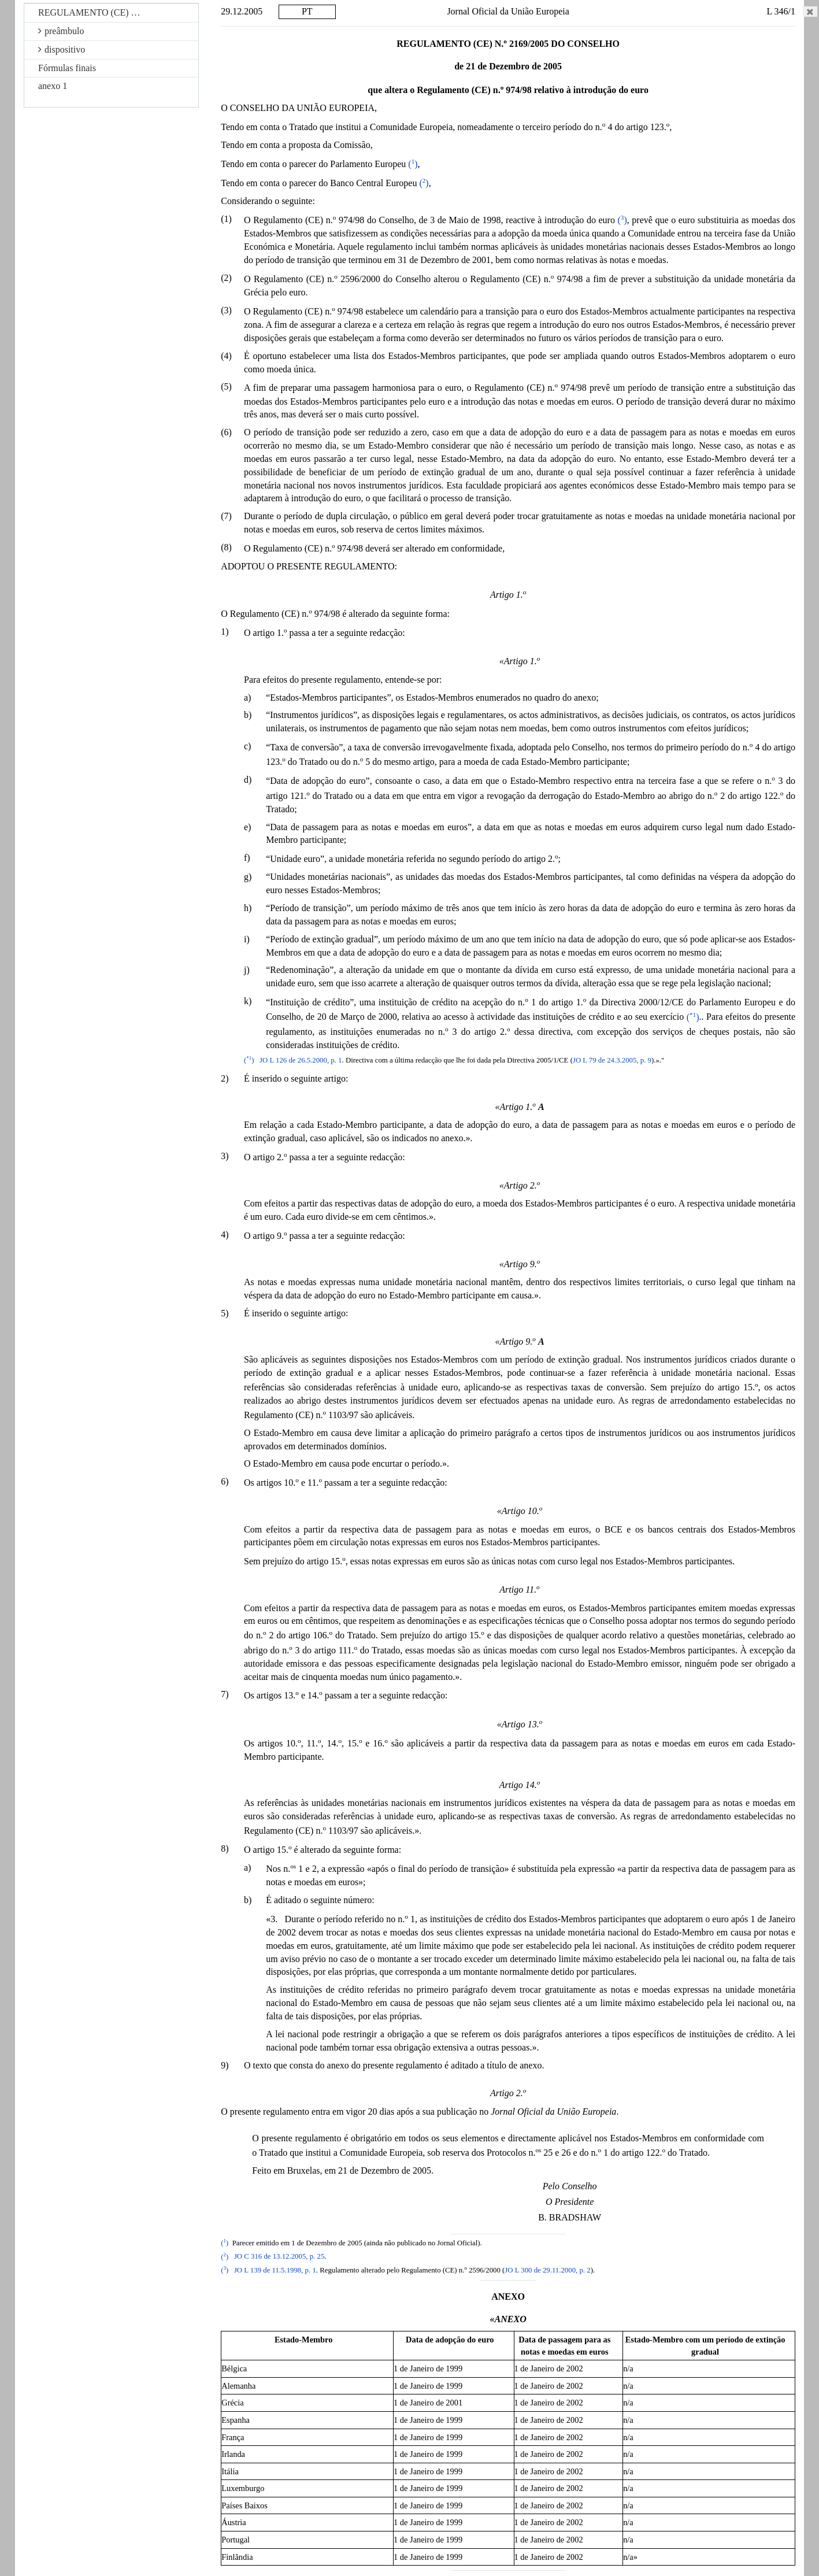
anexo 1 (52, 86)
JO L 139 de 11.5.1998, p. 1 (275, 2270)
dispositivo (61, 49)
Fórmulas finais (67, 68)
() (412, 164)
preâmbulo (61, 31)
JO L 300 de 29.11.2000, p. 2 (547, 2270)
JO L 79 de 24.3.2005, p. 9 (612, 1060)
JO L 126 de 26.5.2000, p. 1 (301, 1060)
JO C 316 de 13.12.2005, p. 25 (279, 2257)
